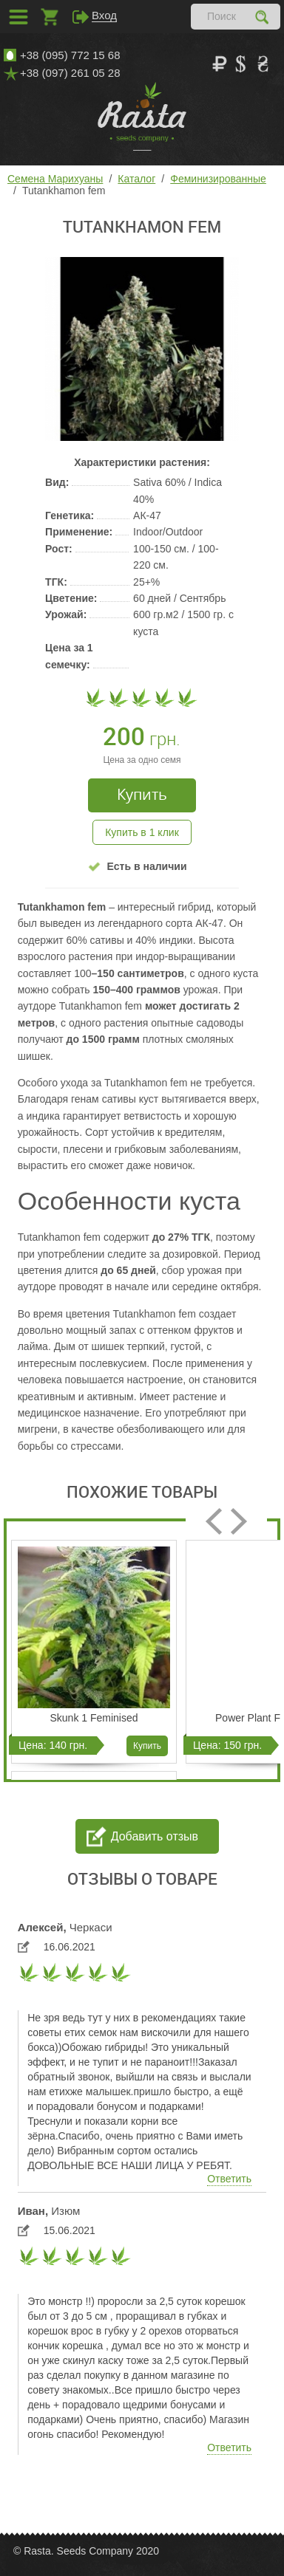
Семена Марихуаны (55, 179)
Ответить (229, 2179)
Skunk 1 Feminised (94, 1718)
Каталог (136, 179)
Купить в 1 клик (142, 832)
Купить (147, 1746)
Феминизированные (218, 179)
